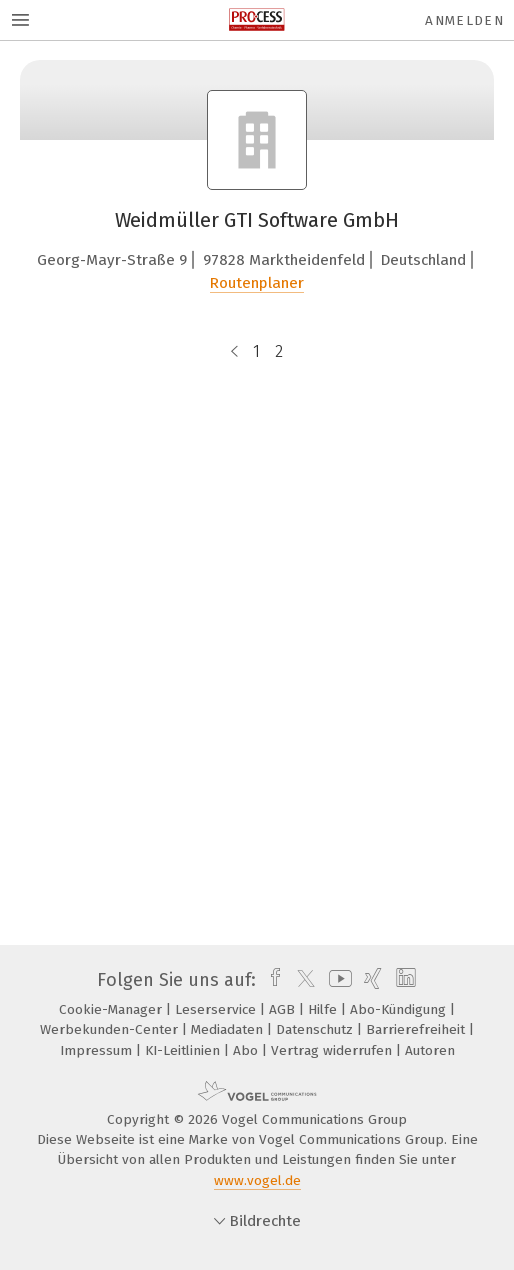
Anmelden (464, 20)
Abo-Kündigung (400, 1009)
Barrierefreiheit (417, 1029)
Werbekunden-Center (111, 1029)
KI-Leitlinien (184, 1050)
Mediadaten (229, 1029)
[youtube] (337, 980)
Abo (247, 1050)
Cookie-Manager (112, 1009)
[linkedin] (403, 980)
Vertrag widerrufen (333, 1050)
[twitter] (301, 980)
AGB (284, 1009)
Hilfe (324, 1009)
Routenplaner (257, 283)
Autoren (430, 1050)
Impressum (98, 1050)
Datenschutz (316, 1029)
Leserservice (217, 1009)
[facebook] (270, 980)
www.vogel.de (257, 1180)
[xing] (370, 980)
